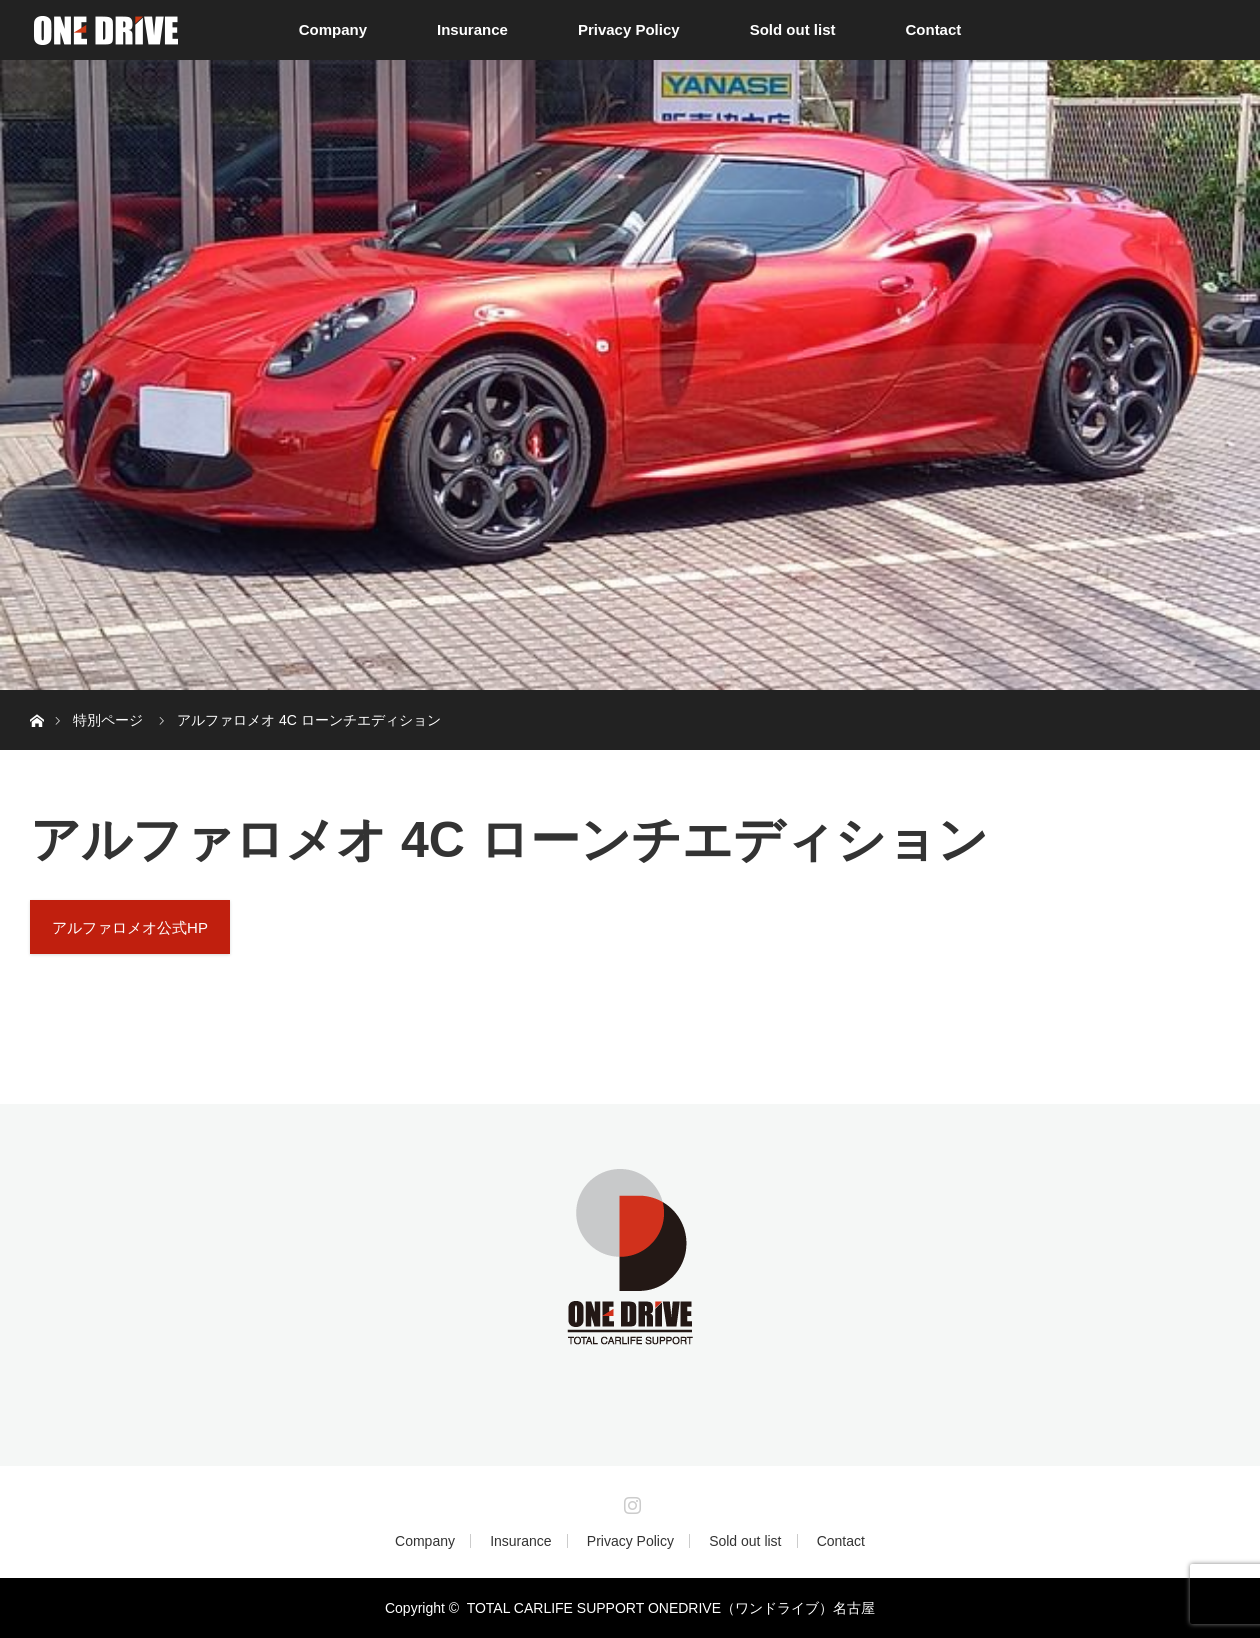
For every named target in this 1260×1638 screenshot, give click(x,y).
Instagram (630, 1501)
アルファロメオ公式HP (130, 927)
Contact (933, 29)
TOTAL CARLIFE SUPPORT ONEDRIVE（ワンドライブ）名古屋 (671, 1608)
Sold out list (793, 29)
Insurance (472, 29)
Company (333, 29)
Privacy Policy (629, 29)
